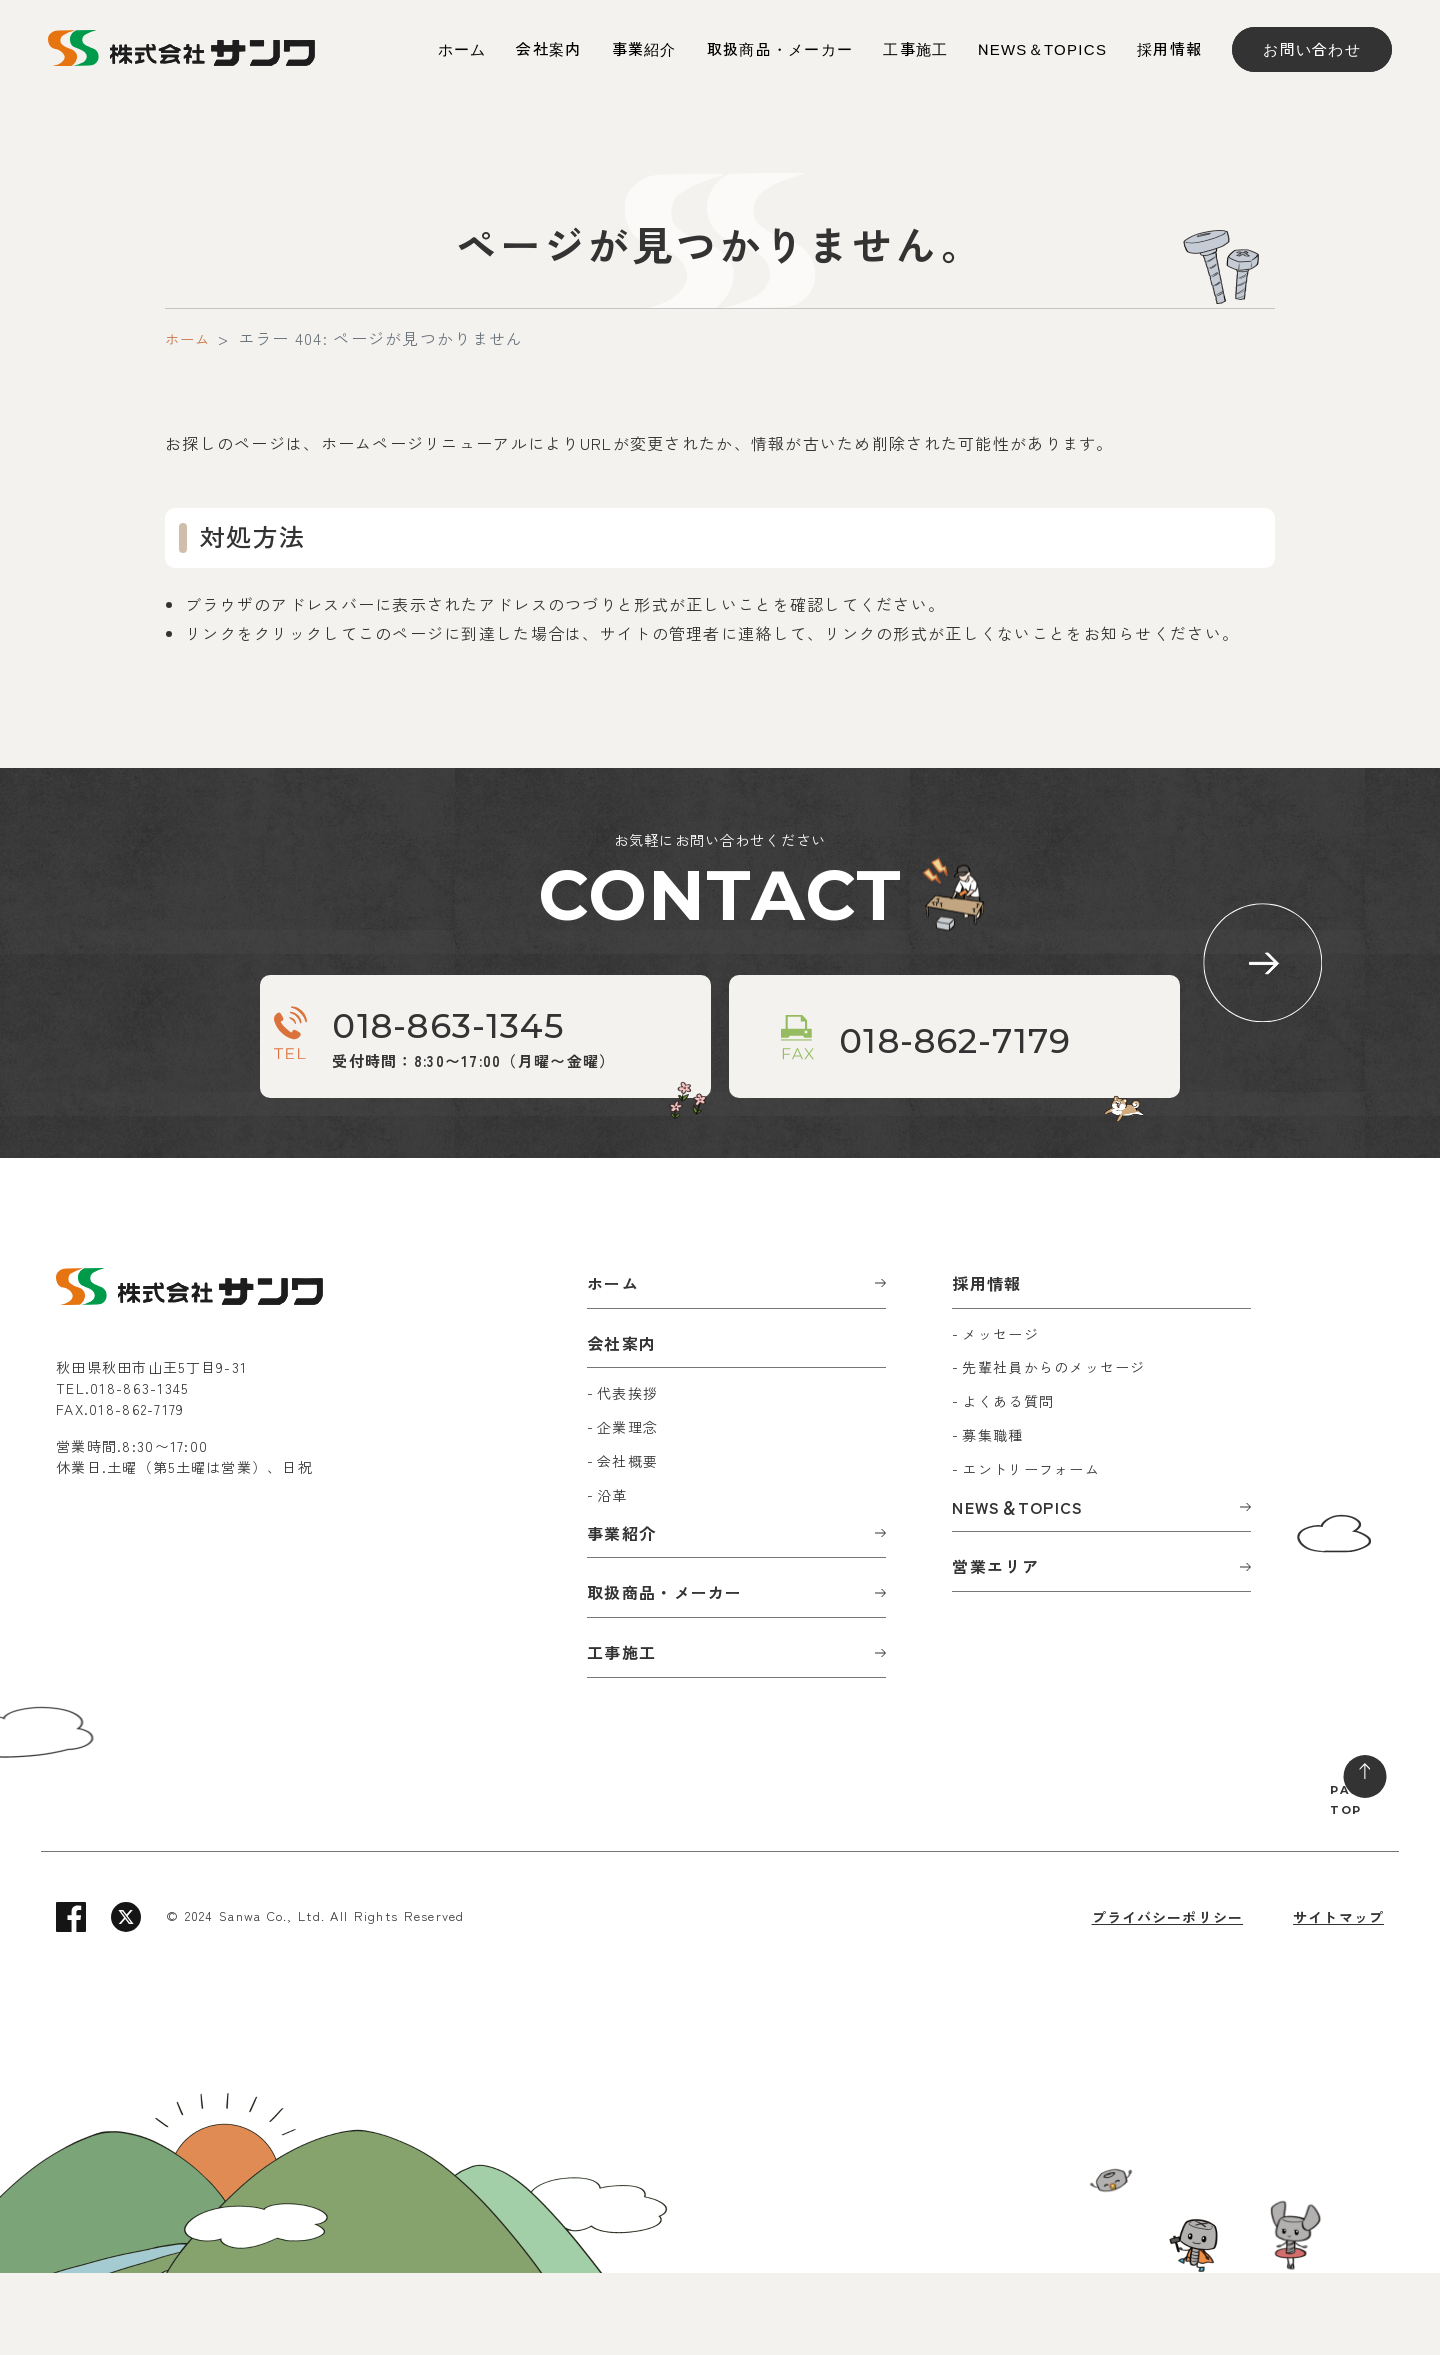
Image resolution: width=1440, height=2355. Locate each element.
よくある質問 (1008, 1483)
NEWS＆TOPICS (1042, 49)
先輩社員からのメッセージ (1053, 1449)
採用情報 (1169, 49)
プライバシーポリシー (1166, 1999)
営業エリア (995, 1648)
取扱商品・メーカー (780, 49)
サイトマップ (1338, 1999)
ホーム (462, 49)
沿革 (612, 1577)
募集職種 (992, 1517)
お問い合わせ (1312, 49)
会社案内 (548, 49)
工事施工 (915, 49)
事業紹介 (644, 49)
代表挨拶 (627, 1475)
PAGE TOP (1332, 1876)
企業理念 (627, 1509)
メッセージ (1000, 1415)
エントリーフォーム (1031, 1551)
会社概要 (627, 1543)
